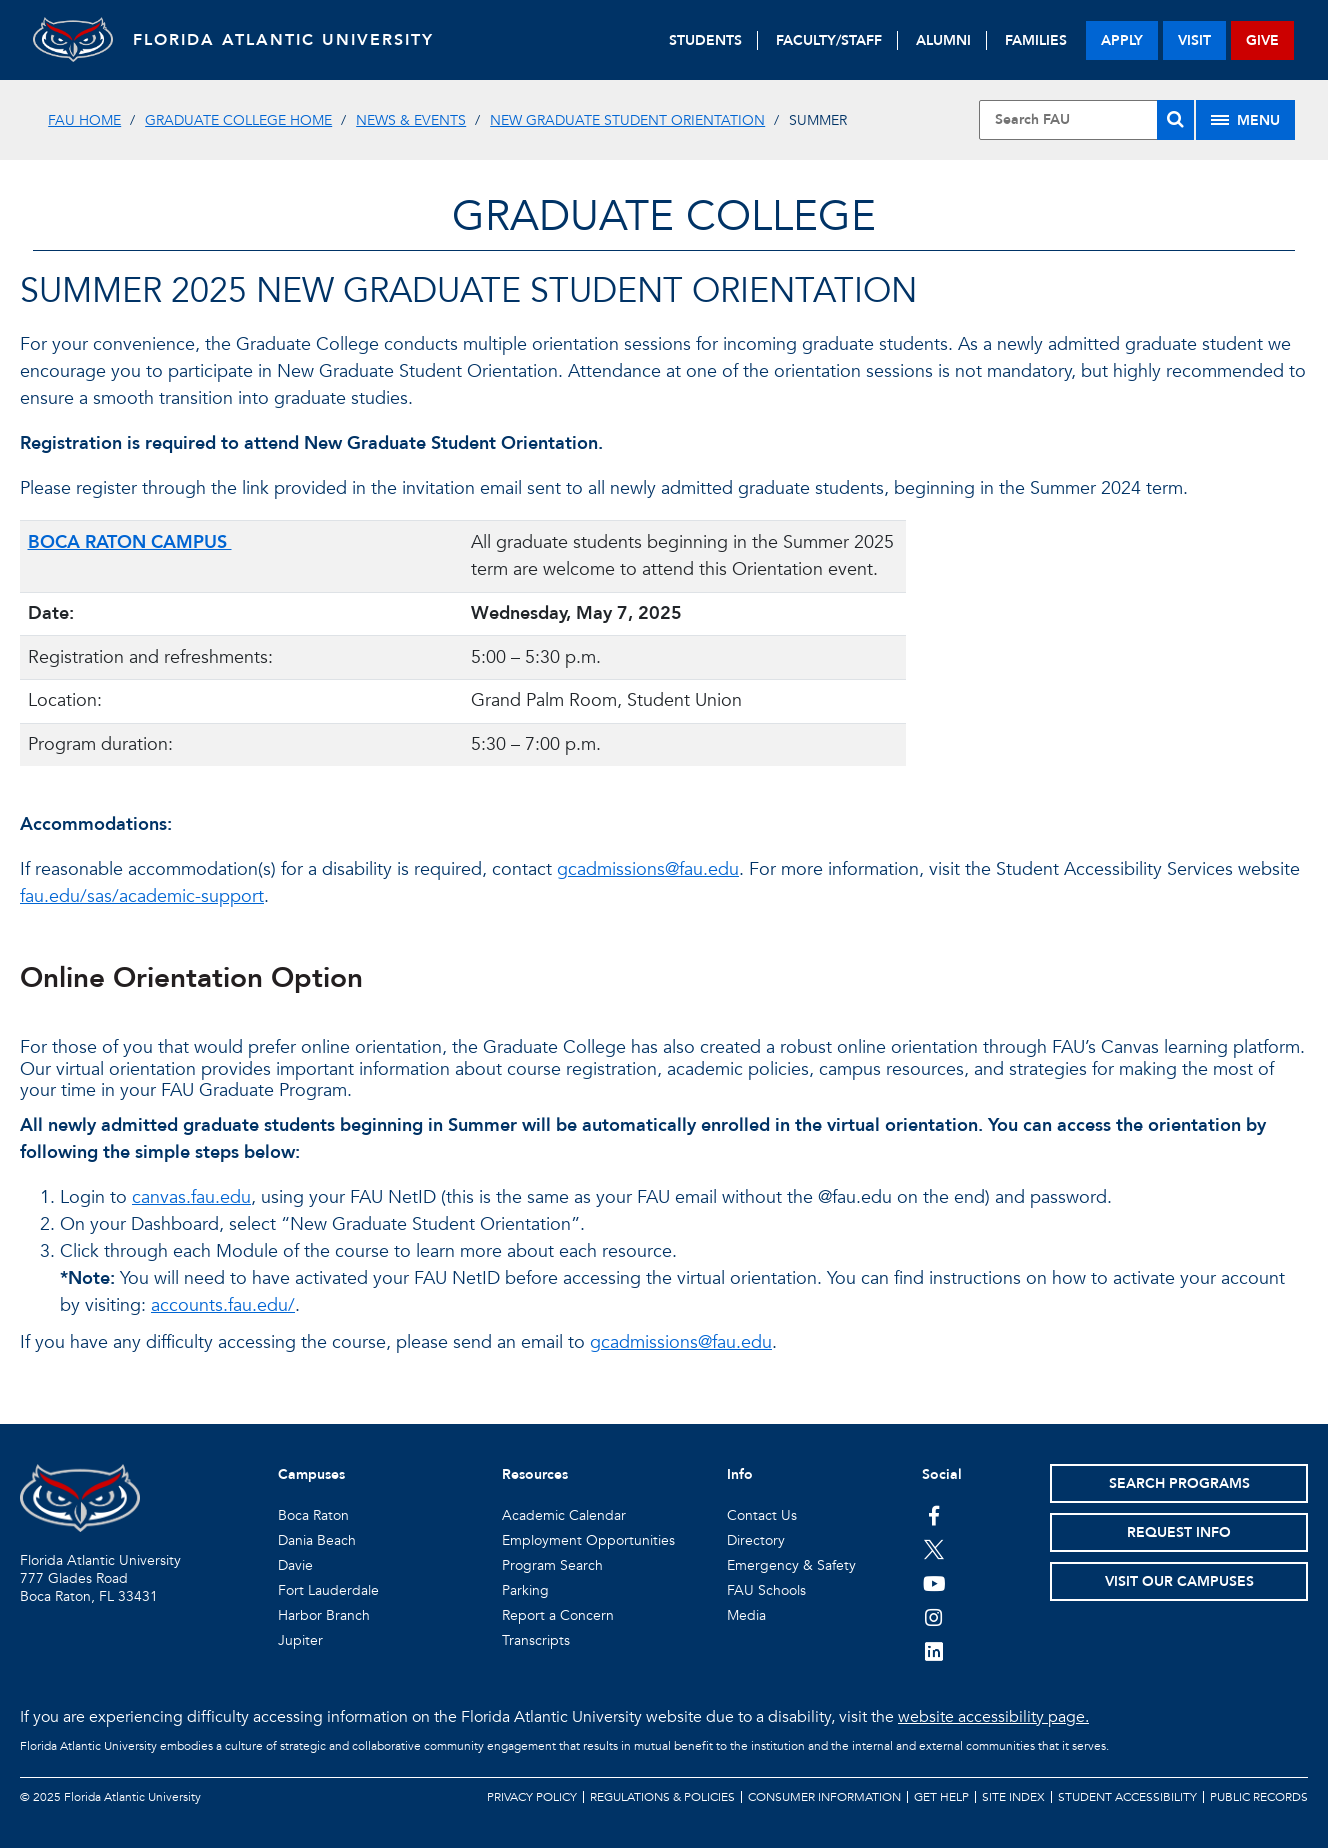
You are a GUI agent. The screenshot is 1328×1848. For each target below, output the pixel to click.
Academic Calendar (564, 1515)
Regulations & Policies (662, 1797)
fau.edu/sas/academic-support (142, 896)
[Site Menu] (1245, 120)
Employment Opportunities (588, 1540)
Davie (295, 1565)
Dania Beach (317, 1540)
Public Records (1259, 1797)
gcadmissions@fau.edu (648, 869)
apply (1122, 40)
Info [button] (740, 1474)
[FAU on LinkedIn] (934, 1651)
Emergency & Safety (791, 1565)
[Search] (1175, 120)
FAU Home (84, 120)
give (1262, 40)
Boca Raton (313, 1515)
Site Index (1013, 1797)
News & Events (411, 120)
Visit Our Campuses (1179, 1581)
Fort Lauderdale (328, 1590)
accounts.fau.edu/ (223, 1305)
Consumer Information (824, 1797)
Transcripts (536, 1640)
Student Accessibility (1127, 1797)
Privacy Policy (532, 1797)
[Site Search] (1086, 120)
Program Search (552, 1565)
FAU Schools (766, 1590)
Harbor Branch (324, 1615)
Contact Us (762, 1515)
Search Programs (1179, 1483)
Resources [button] (535, 1474)
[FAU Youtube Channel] (934, 1583)
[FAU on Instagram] (934, 1617)
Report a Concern (558, 1615)
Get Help (941, 1797)
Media (746, 1615)
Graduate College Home (238, 120)
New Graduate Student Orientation (627, 120)
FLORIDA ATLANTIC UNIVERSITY (283, 40)
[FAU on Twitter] (934, 1549)
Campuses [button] (311, 1474)
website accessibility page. (993, 1717)
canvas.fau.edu (191, 1197)
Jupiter (300, 1640)
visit (1194, 40)
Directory (756, 1540)
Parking (525, 1590)
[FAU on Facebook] (934, 1515)
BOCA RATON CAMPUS (130, 542)
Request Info (1179, 1532)
